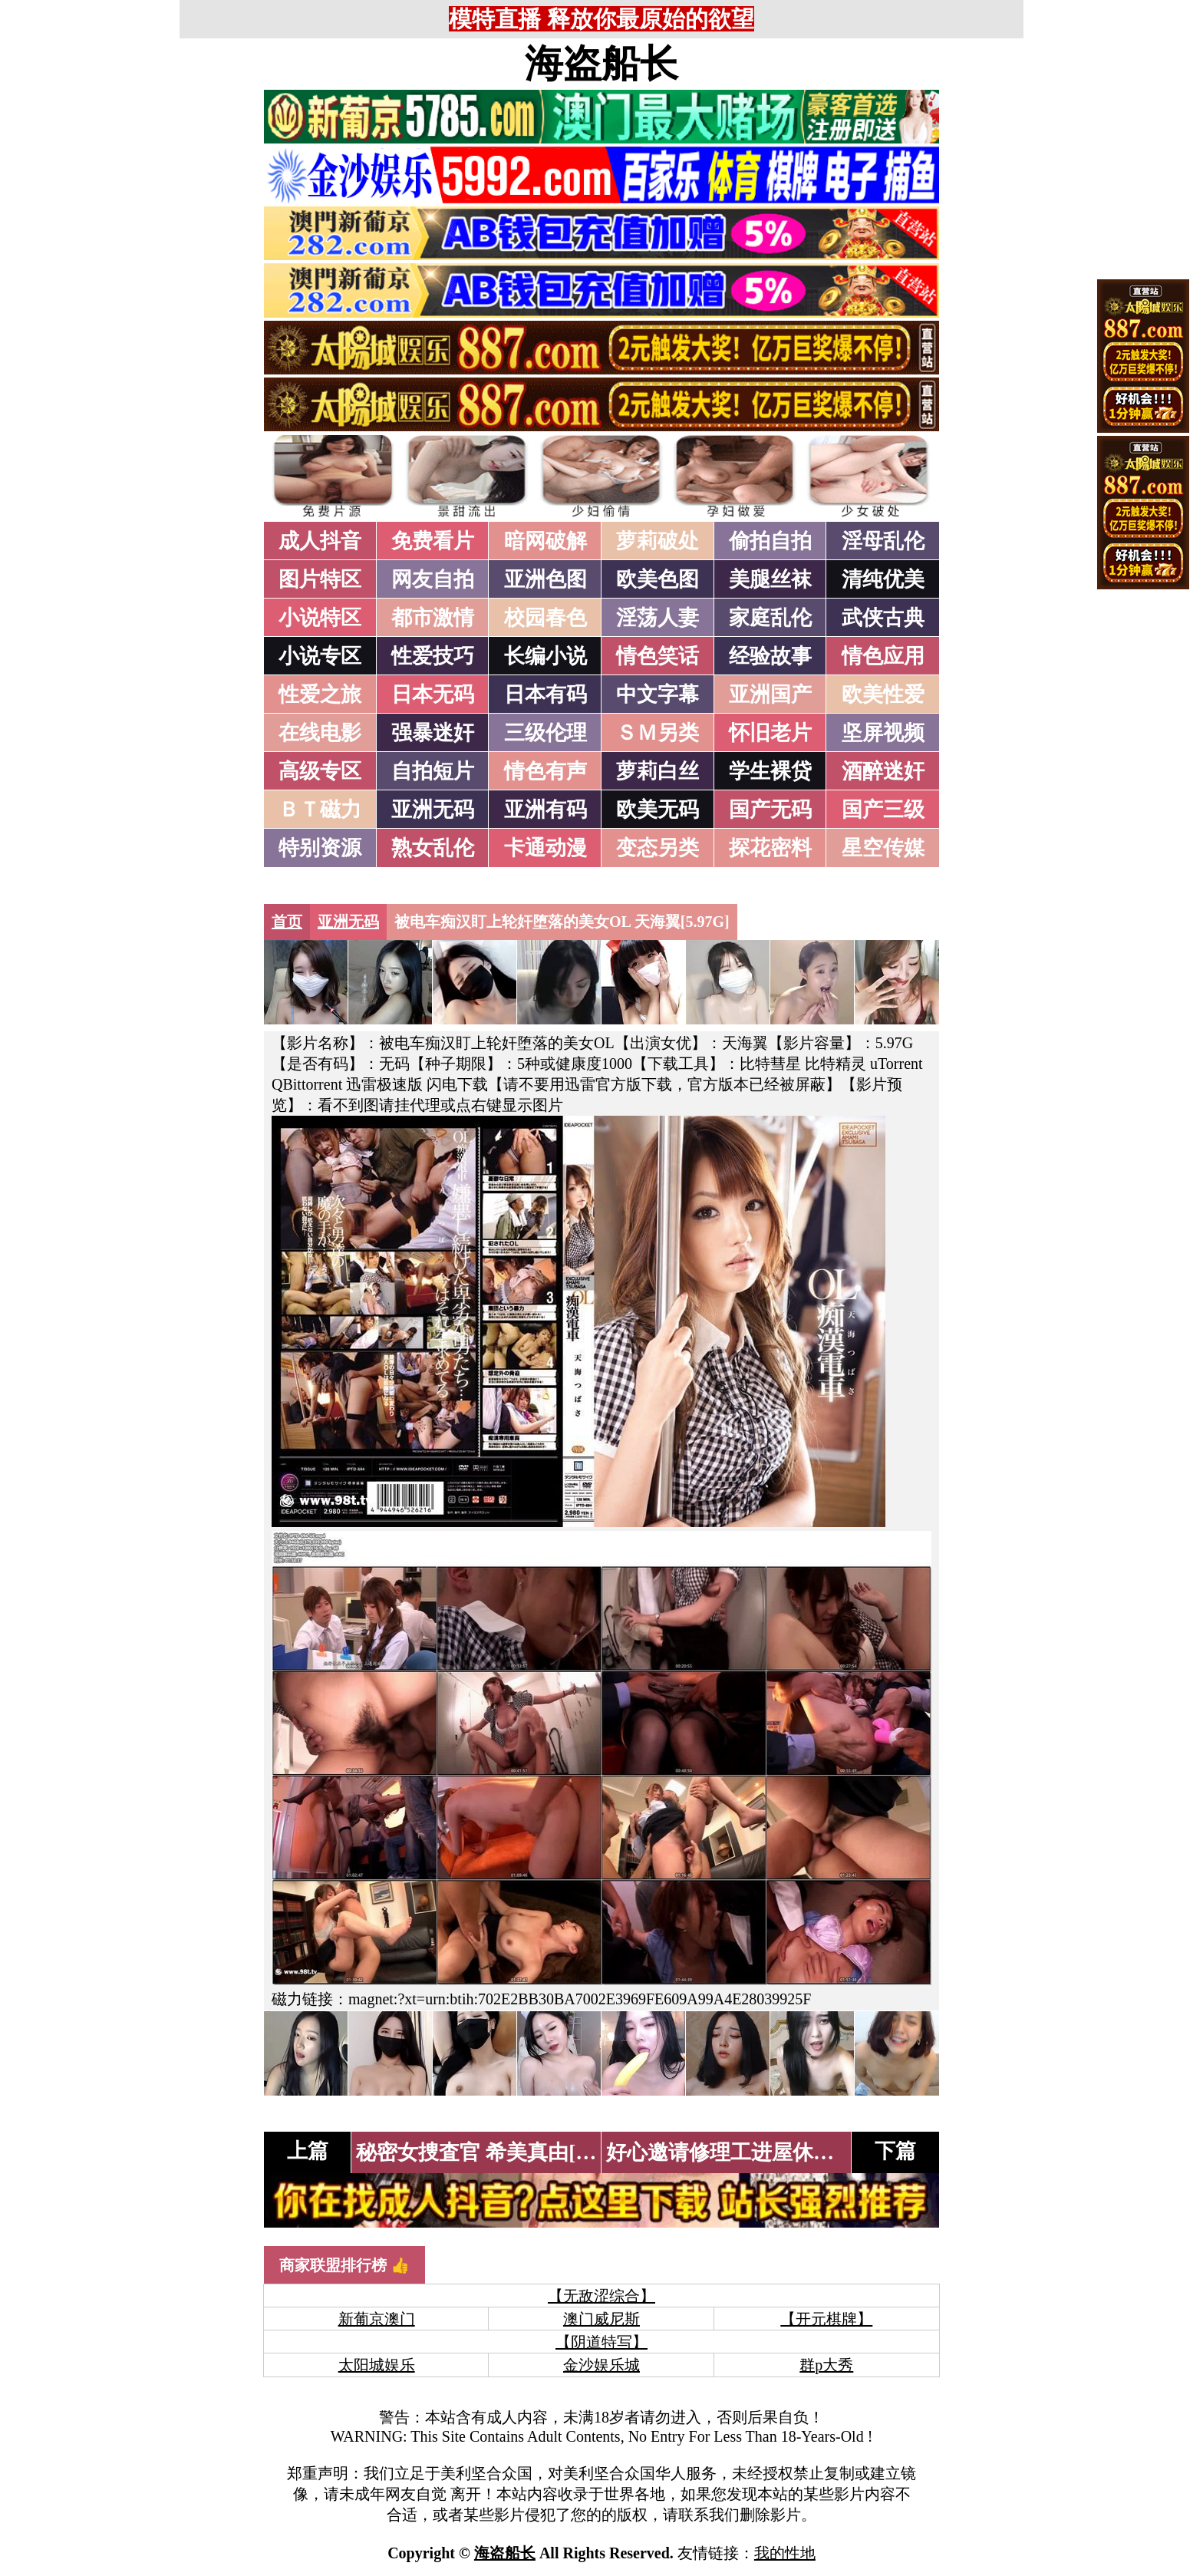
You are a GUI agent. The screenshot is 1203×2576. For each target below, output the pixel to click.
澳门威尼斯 (601, 2318)
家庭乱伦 (770, 617)
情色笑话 (657, 656)
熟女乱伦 (432, 847)
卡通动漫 (545, 847)
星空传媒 (883, 847)
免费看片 (432, 540)
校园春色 (545, 617)
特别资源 (320, 847)
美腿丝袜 (770, 579)
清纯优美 (883, 579)
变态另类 (657, 847)
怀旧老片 (770, 732)
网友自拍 (432, 579)
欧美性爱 (883, 694)
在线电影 (320, 732)
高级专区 (320, 771)
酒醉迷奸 (883, 771)
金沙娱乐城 (601, 2365)
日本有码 (545, 694)
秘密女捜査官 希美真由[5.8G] (490, 2152)
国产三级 (883, 809)
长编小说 (545, 656)
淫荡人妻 (657, 617)
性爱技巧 (432, 656)
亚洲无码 (432, 809)
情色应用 (883, 656)
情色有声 (545, 771)
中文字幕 (657, 694)
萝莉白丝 (657, 771)
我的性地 (785, 2553)
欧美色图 (657, 579)
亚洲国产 (770, 694)
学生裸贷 (770, 771)
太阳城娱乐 (376, 2365)
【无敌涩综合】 (601, 2295)
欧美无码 (657, 809)
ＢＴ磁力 (320, 809)
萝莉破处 (657, 540)
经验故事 (770, 656)
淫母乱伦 (883, 540)
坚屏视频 (883, 732)
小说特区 (320, 617)
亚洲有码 (545, 809)
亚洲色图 (545, 579)
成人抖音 (320, 540)
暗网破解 (545, 540)
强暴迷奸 (432, 732)
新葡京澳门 (376, 2318)
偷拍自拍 (770, 540)
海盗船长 (601, 63)
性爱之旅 (320, 694)
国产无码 (770, 809)
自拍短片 (432, 771)
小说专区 (320, 656)
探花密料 (770, 847)
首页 (287, 921)
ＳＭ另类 (657, 732)
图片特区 (320, 579)
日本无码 (432, 694)
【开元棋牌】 (826, 2318)
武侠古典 (883, 617)
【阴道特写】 (601, 2342)
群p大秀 (826, 2365)
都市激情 (432, 617)
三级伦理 (545, 732)
